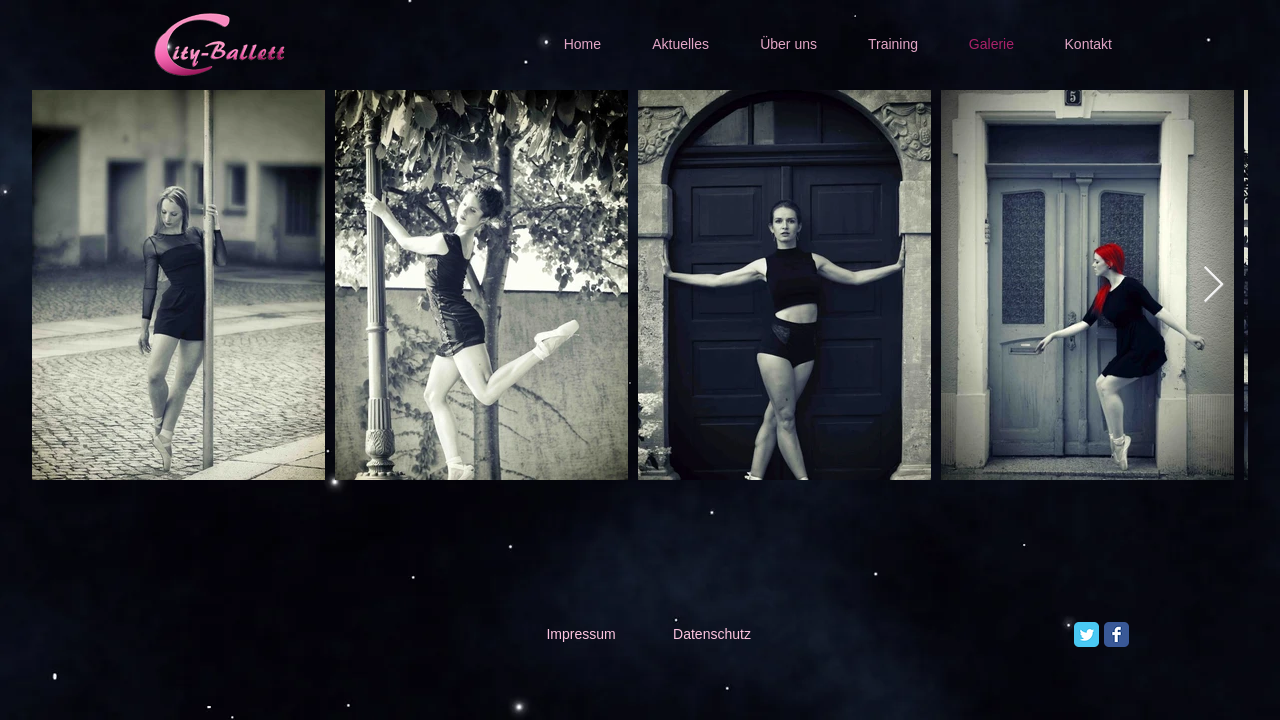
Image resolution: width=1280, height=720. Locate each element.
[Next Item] (1213, 285)
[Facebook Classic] (1116, 634)
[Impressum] (581, 635)
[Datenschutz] (712, 635)
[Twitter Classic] (1086, 634)
